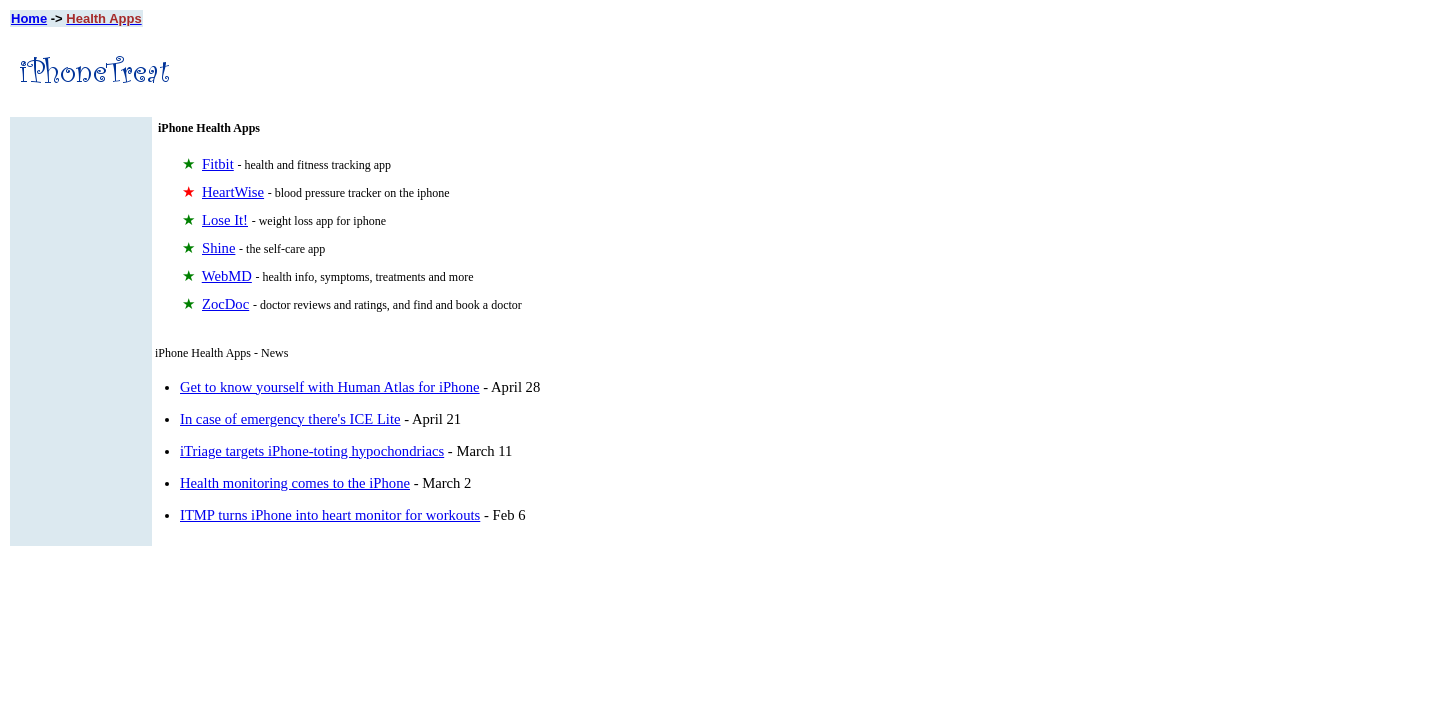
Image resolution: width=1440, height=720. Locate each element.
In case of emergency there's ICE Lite (290, 419)
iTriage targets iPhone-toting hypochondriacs (312, 451)
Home (29, 18)
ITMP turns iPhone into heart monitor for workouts (330, 515)
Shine (218, 248)
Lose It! (225, 220)
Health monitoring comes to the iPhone (295, 483)
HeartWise (233, 192)
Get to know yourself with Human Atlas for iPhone (330, 387)
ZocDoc (225, 304)
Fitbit (218, 164)
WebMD (227, 276)
